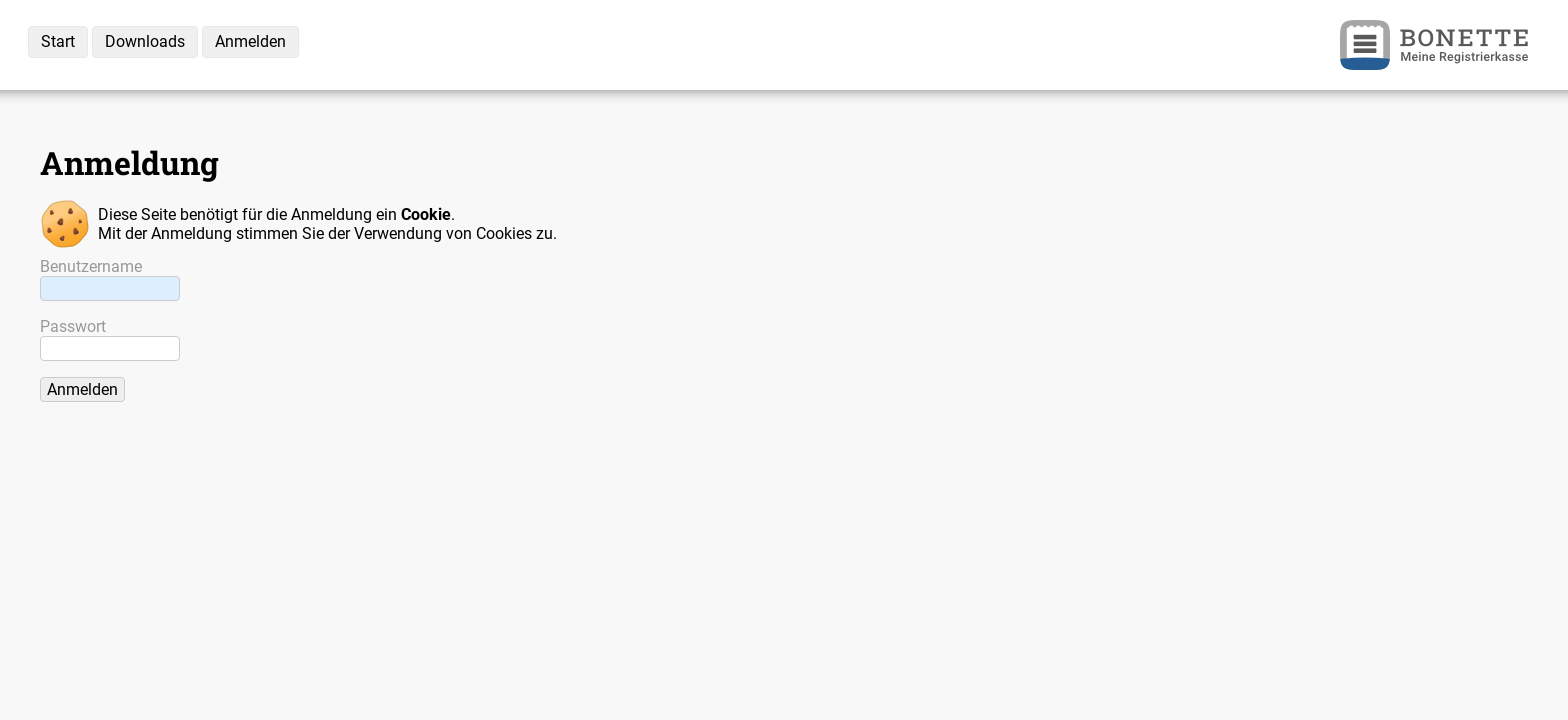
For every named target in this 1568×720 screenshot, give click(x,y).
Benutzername (91, 266)
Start (58, 41)
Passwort (73, 326)
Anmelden (250, 41)
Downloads (145, 41)
